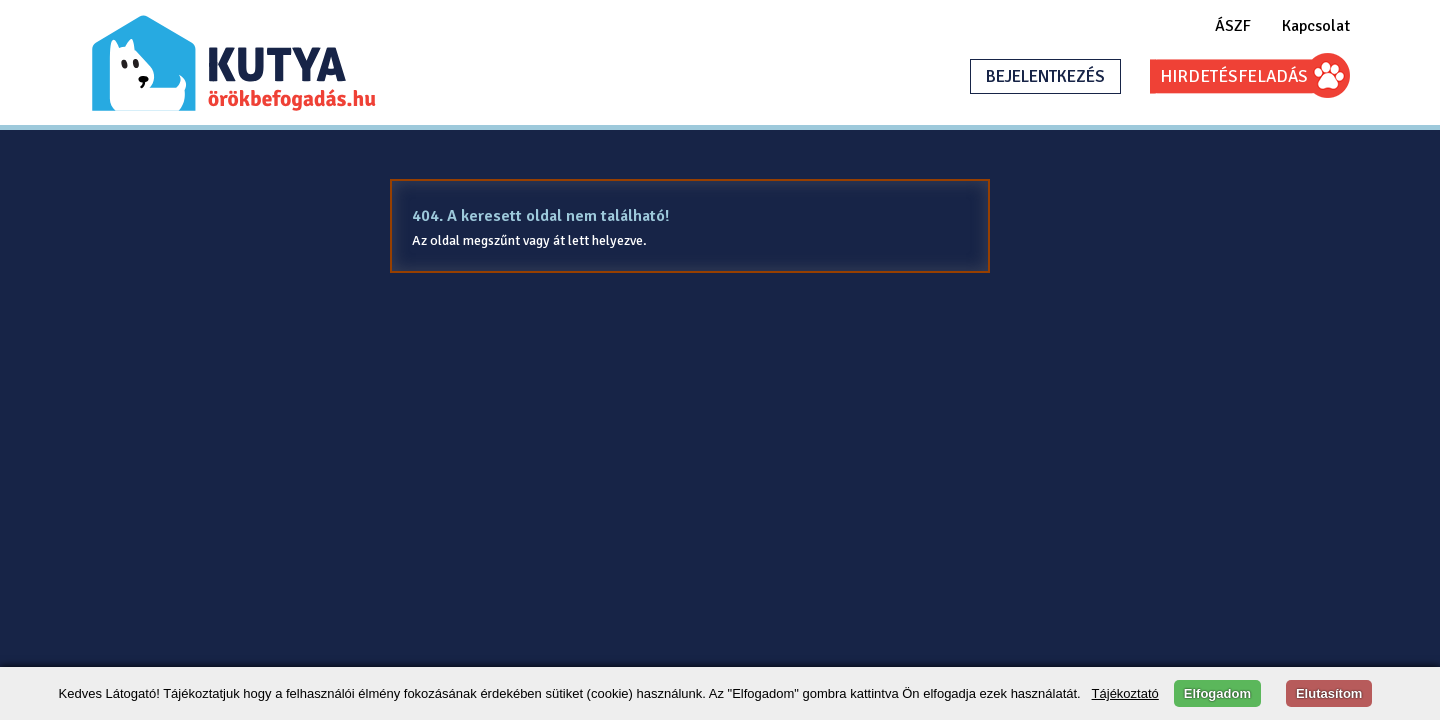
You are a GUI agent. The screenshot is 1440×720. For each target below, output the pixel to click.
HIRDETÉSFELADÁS (1234, 76)
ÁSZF (1233, 26)
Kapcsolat (1316, 26)
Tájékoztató (1125, 693)
